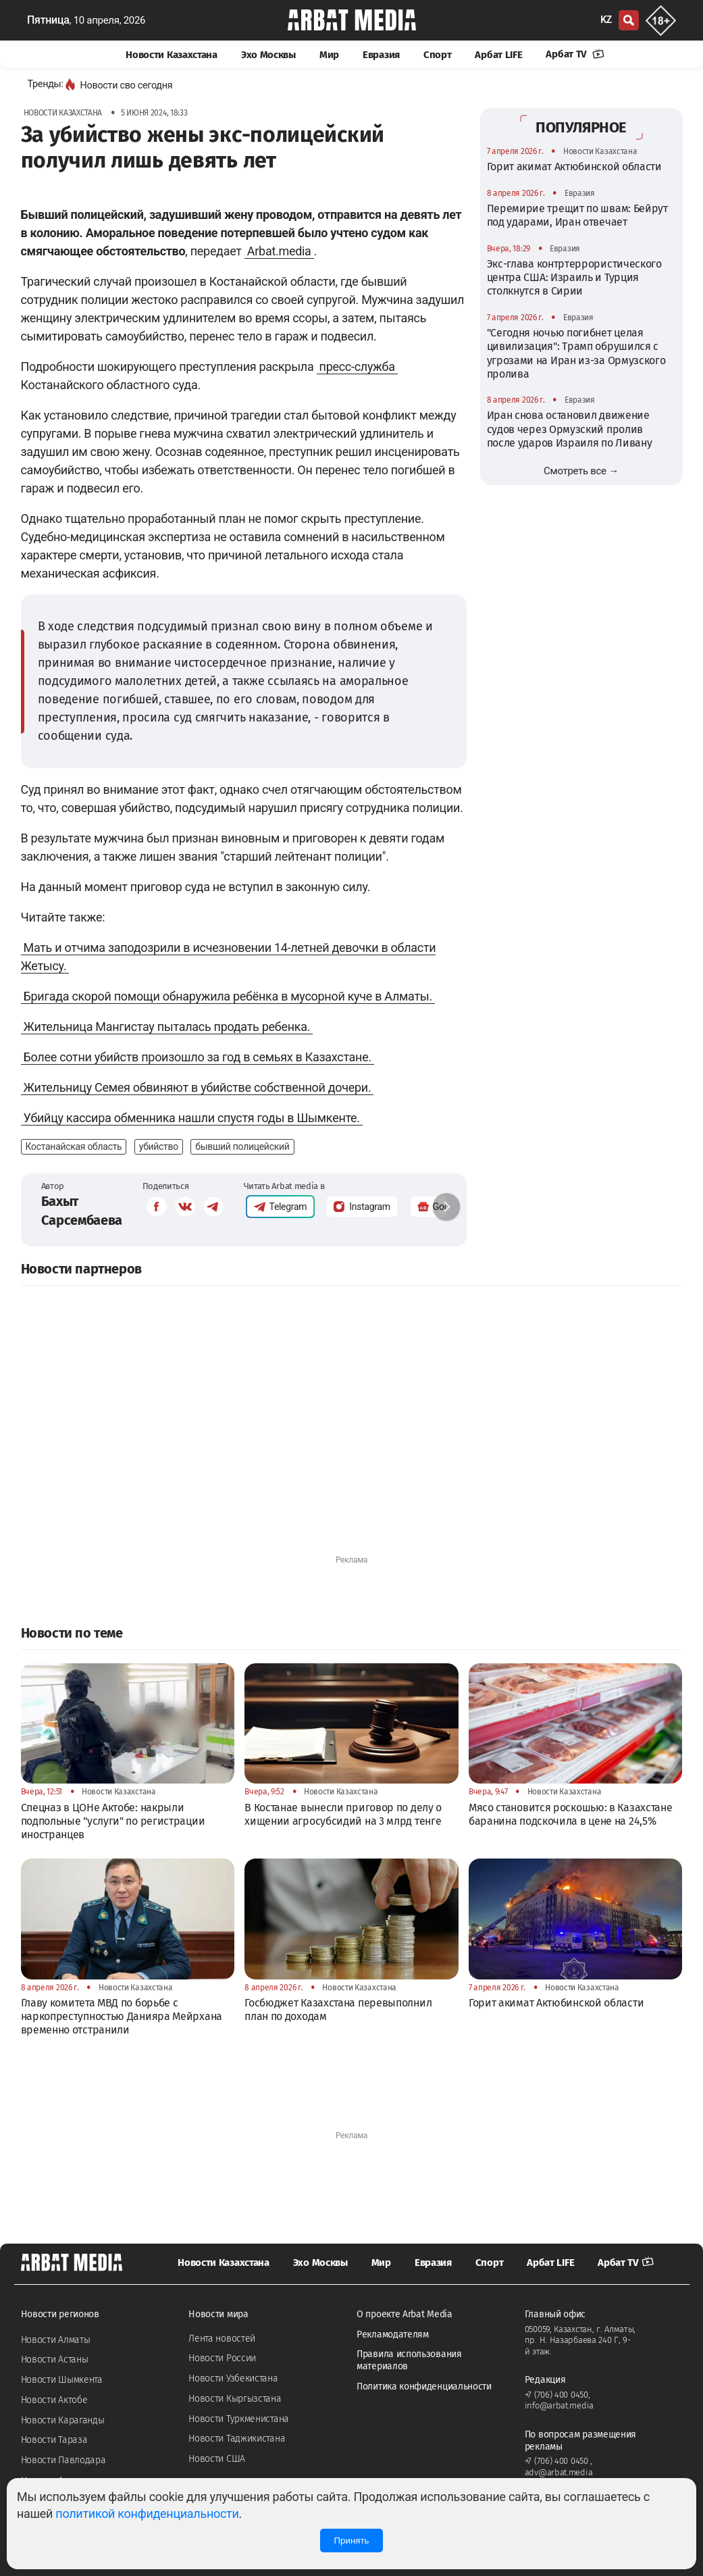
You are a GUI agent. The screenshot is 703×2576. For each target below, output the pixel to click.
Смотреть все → (581, 471)
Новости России (222, 2358)
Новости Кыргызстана (234, 2398)
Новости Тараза (54, 2440)
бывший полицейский (242, 1146)
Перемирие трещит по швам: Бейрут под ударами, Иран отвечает (577, 215)
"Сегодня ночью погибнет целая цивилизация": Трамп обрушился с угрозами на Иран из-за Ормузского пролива (576, 353)
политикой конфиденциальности (146, 2513)
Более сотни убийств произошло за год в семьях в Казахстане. (197, 1057)
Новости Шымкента (62, 2379)
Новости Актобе (54, 2400)
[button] (446, 1206)
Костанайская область (74, 1146)
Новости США (216, 2459)
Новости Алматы (55, 2340)
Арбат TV (575, 54)
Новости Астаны (54, 2359)
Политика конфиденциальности (424, 2386)
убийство (158, 1146)
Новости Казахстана (171, 55)
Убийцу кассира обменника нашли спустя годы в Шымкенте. (192, 1118)
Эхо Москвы (268, 55)
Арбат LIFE (498, 55)
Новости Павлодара (63, 2460)
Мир (329, 55)
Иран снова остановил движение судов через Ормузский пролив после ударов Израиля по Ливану (569, 429)
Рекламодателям (393, 2334)
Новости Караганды (63, 2420)
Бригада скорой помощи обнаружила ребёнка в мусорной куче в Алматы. (228, 996)
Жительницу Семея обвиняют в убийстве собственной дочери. (197, 1087)
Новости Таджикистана (236, 2438)
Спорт (437, 55)
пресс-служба (357, 366)
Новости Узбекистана (233, 2378)
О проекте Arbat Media (404, 2314)
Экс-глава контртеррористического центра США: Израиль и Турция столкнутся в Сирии (574, 277)
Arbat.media (279, 251)
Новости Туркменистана (238, 2419)
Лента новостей (221, 2338)
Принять (351, 2540)
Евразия (381, 55)
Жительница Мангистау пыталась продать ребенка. (167, 1026)
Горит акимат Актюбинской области (574, 166)
